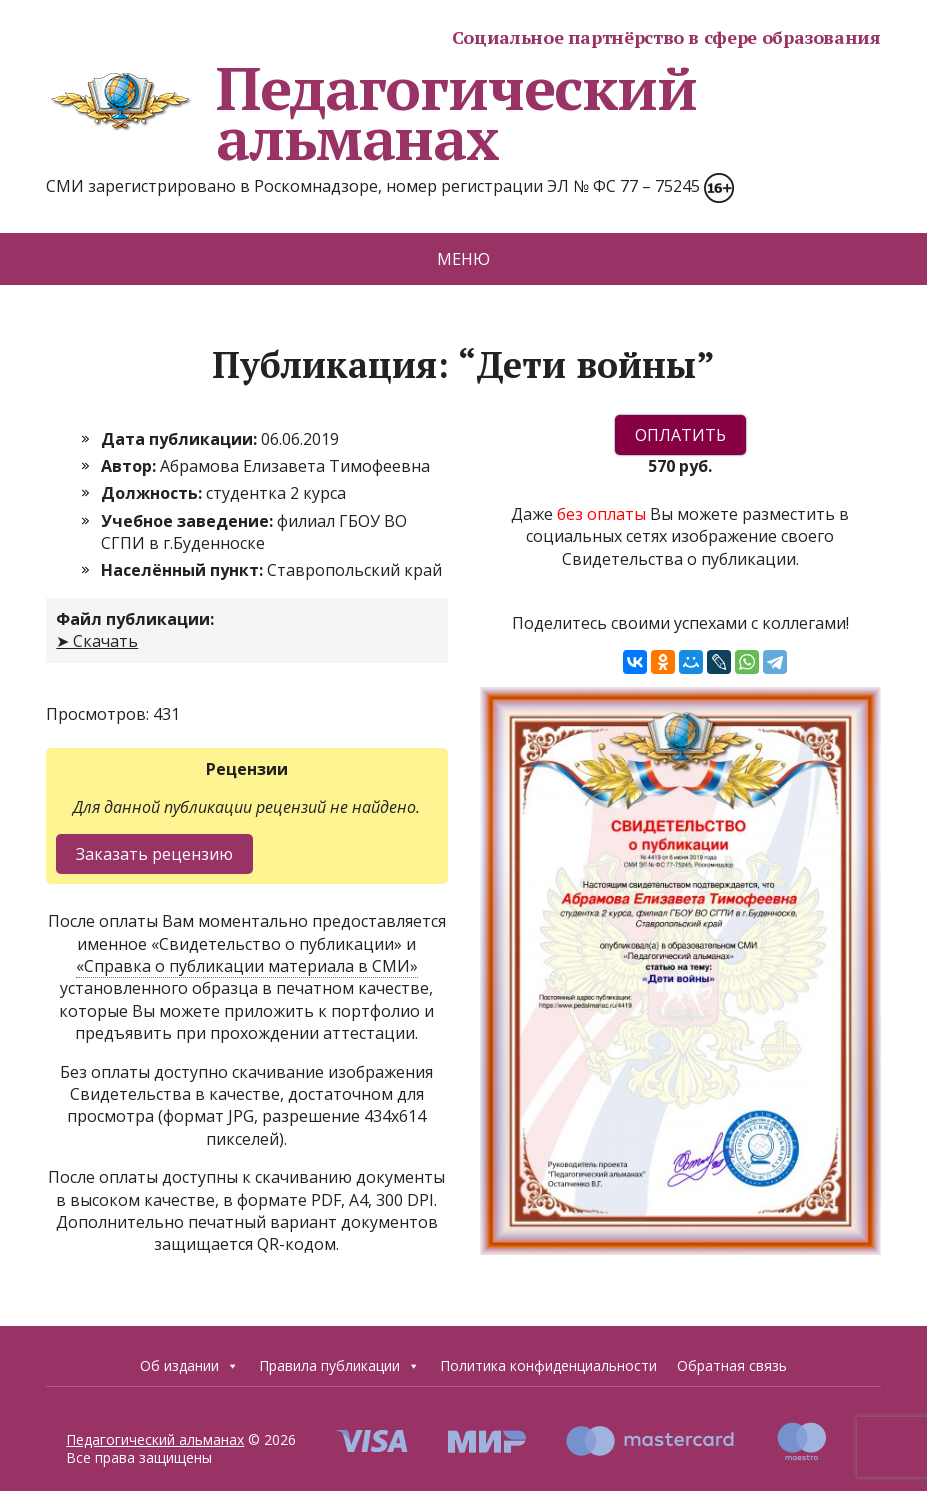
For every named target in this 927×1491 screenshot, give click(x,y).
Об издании (189, 1366)
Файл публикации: (135, 619)
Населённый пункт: (184, 570)
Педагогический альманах (371, 113)
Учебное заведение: (189, 521)
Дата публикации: (181, 439)
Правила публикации (339, 1366)
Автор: (130, 466)
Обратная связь (732, 1365)
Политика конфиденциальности (548, 1365)
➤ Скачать (97, 641)
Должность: (153, 493)
